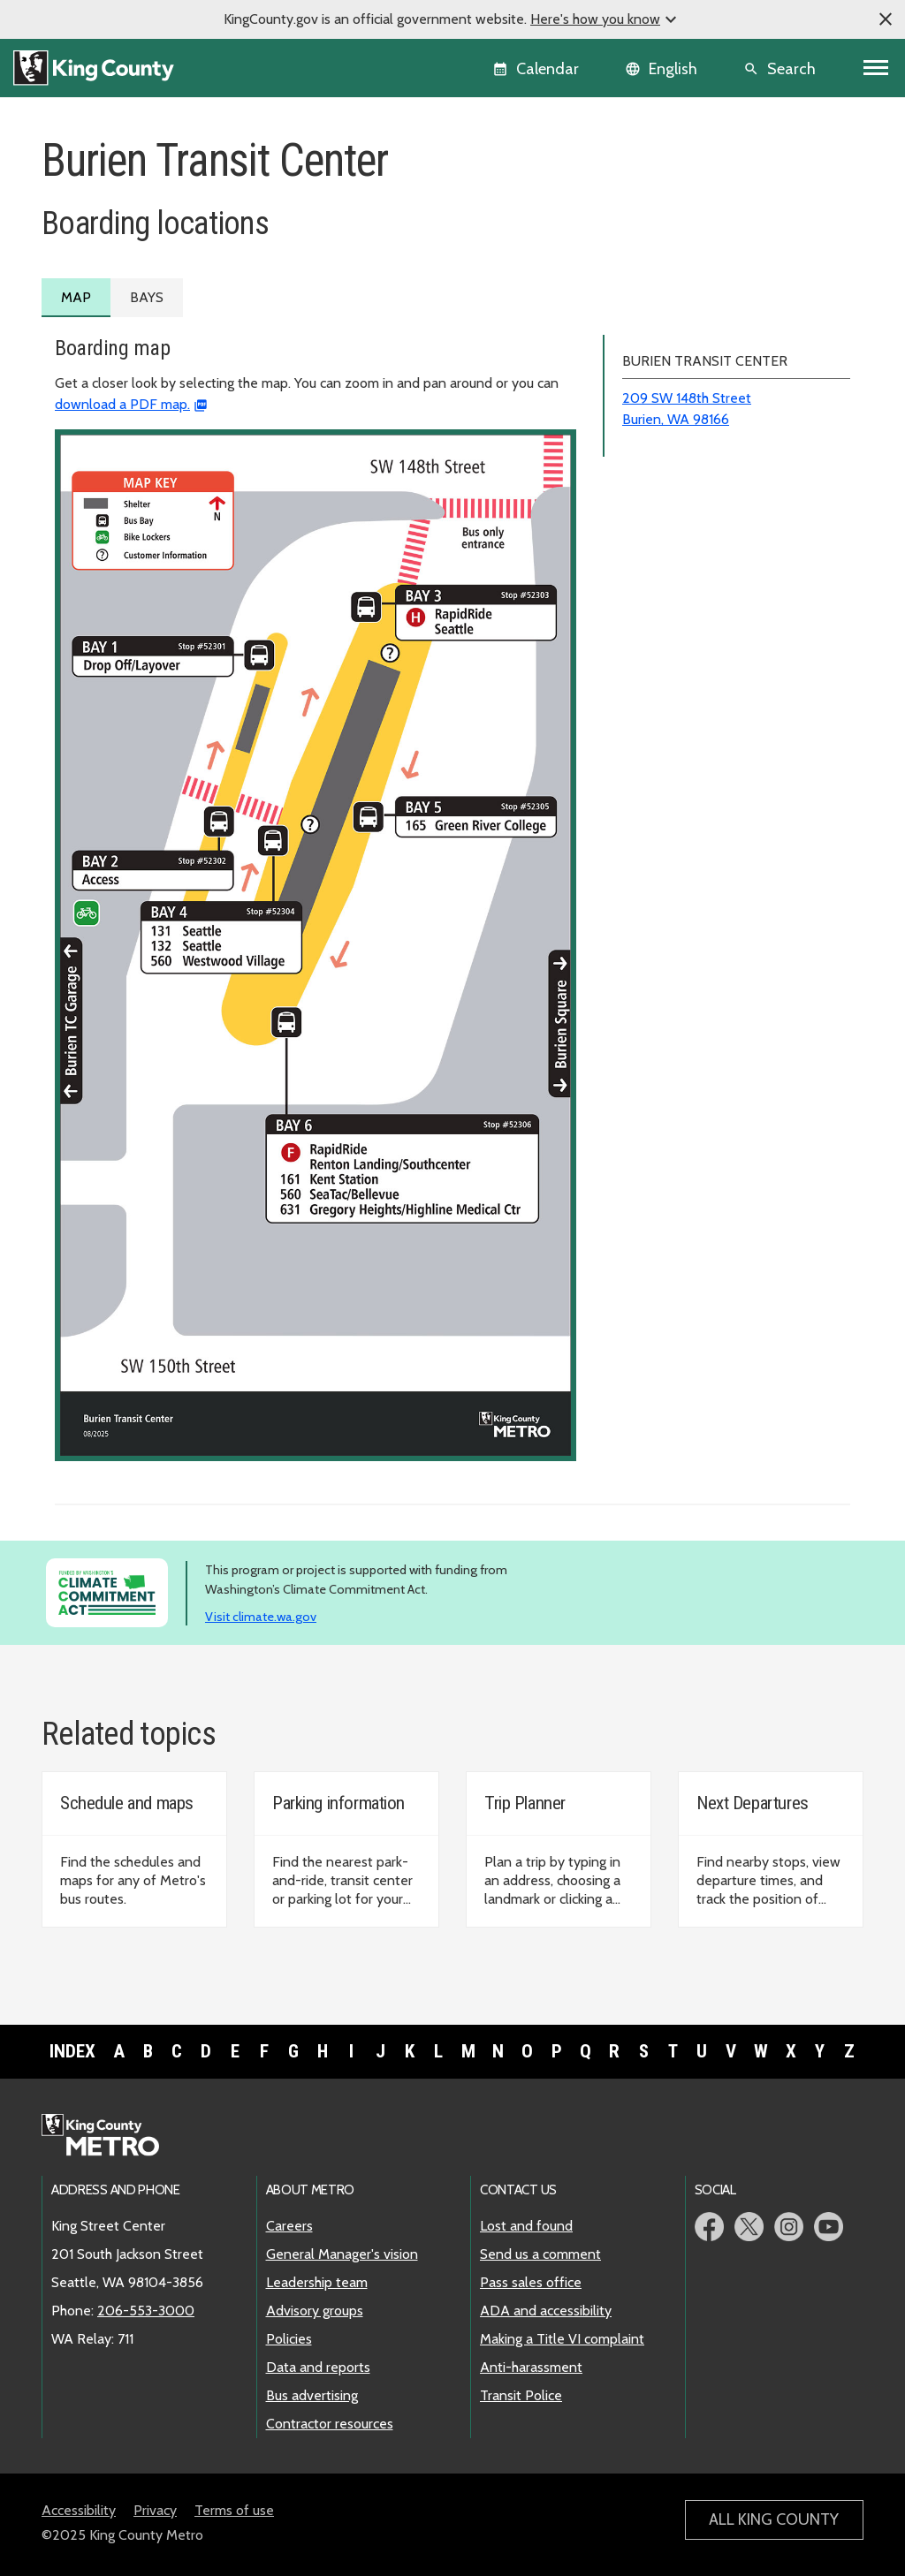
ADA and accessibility (546, 2310)
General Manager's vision (342, 2254)
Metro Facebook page (709, 2226)
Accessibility (79, 2510)
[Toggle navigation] (876, 68)
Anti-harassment (531, 2367)
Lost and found (526, 2225)
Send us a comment (540, 2254)
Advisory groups (314, 2310)
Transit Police (521, 2395)
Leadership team (317, 2282)
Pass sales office (531, 2282)
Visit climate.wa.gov (260, 1617)
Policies (289, 2338)
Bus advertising (312, 2395)
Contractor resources (329, 2423)
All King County (774, 2519)
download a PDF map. (122, 404)
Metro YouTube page (828, 2226)
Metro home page (110, 2136)
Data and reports (318, 2367)
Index (72, 2051)
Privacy (155, 2510)
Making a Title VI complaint (562, 2338)
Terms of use (234, 2510)
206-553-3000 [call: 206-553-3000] (145, 2310)
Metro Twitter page (749, 2226)
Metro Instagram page (788, 2226)
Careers (289, 2225)
